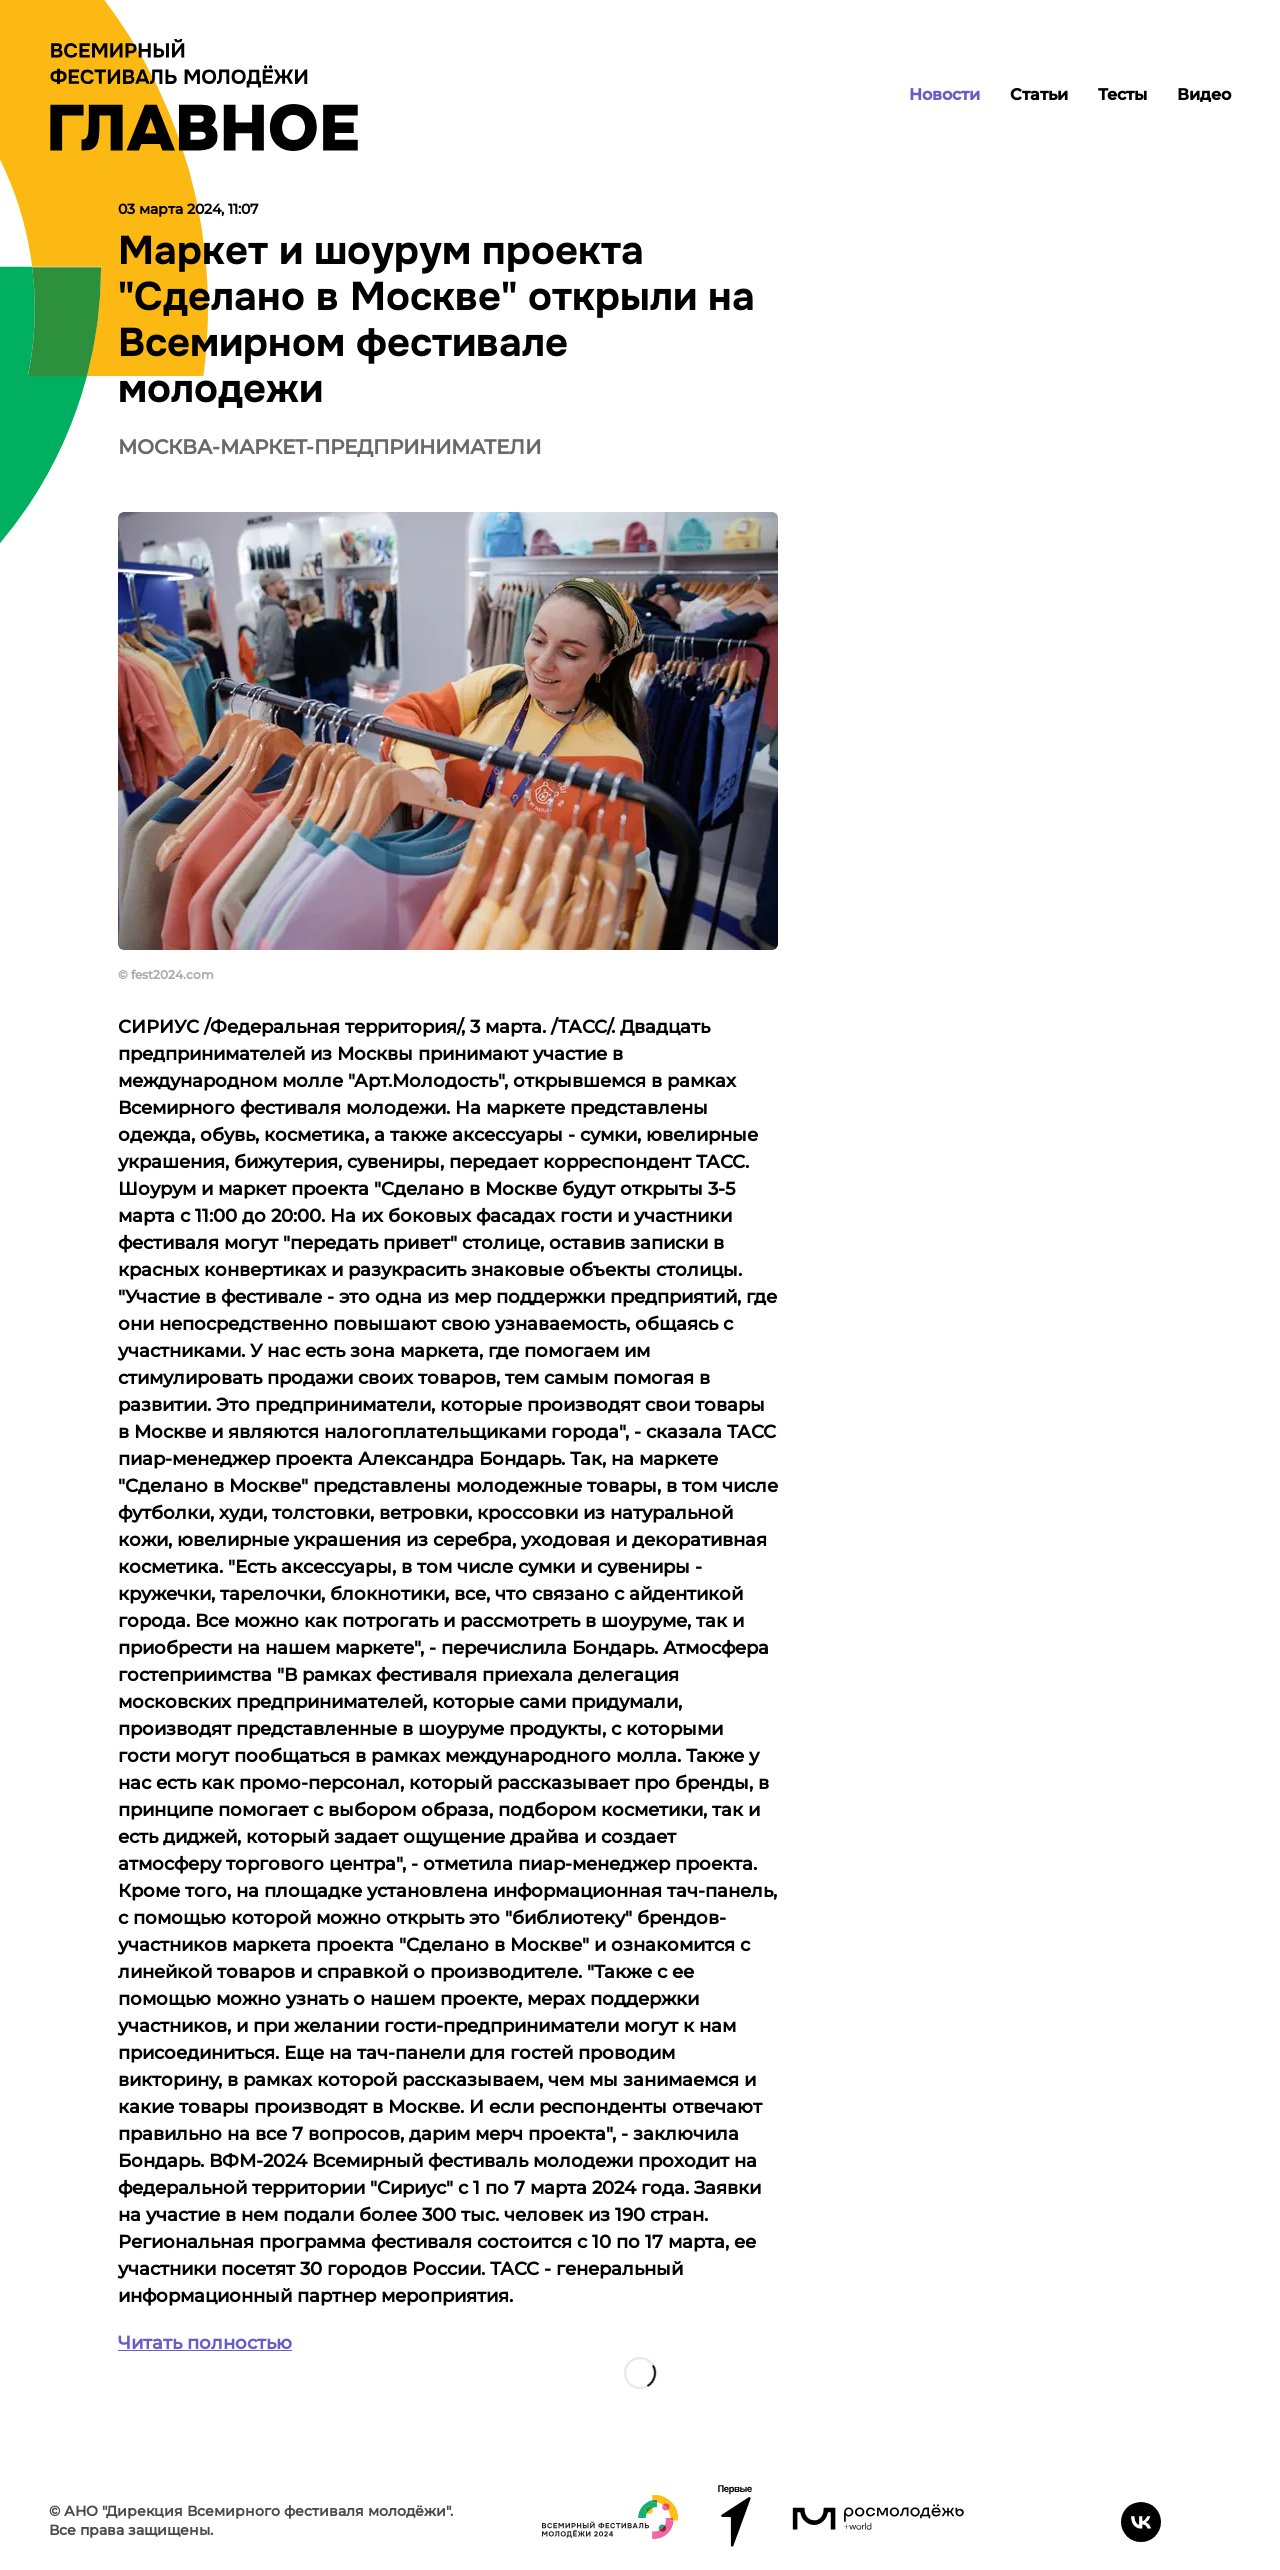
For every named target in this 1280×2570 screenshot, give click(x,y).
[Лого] (204, 95)
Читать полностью (205, 2343)
